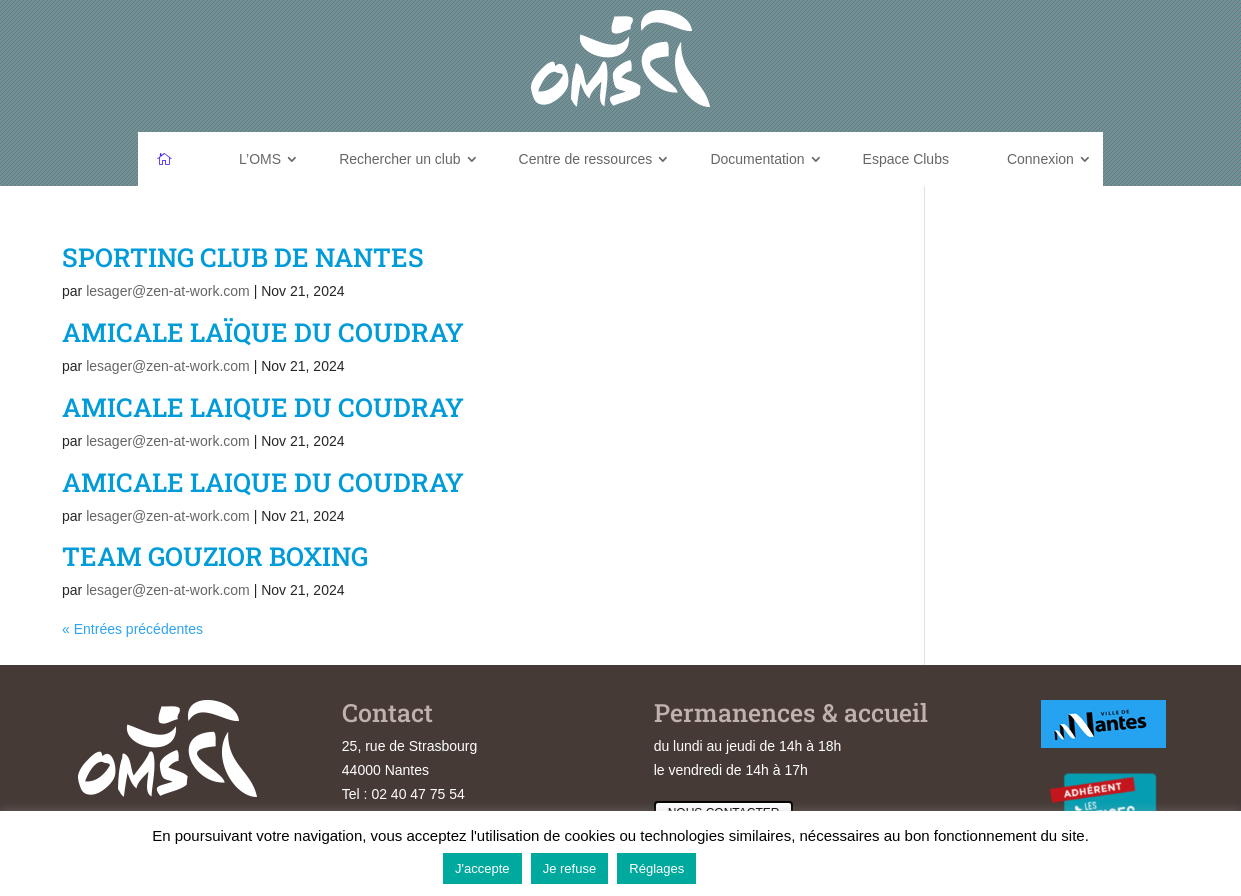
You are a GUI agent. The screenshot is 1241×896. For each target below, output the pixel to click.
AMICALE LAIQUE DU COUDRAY (263, 407)
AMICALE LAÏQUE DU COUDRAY (263, 332)
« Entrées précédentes (132, 629)
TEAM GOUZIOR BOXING (215, 556)
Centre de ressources (586, 159)
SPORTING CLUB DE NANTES (243, 257)
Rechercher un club (399, 159)
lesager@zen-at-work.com (168, 291)
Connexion (1040, 159)
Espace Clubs (906, 159)
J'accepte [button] (482, 868)
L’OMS (260, 159)
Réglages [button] (656, 868)
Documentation (757, 159)
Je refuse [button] (569, 868)
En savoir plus (751, 867)
